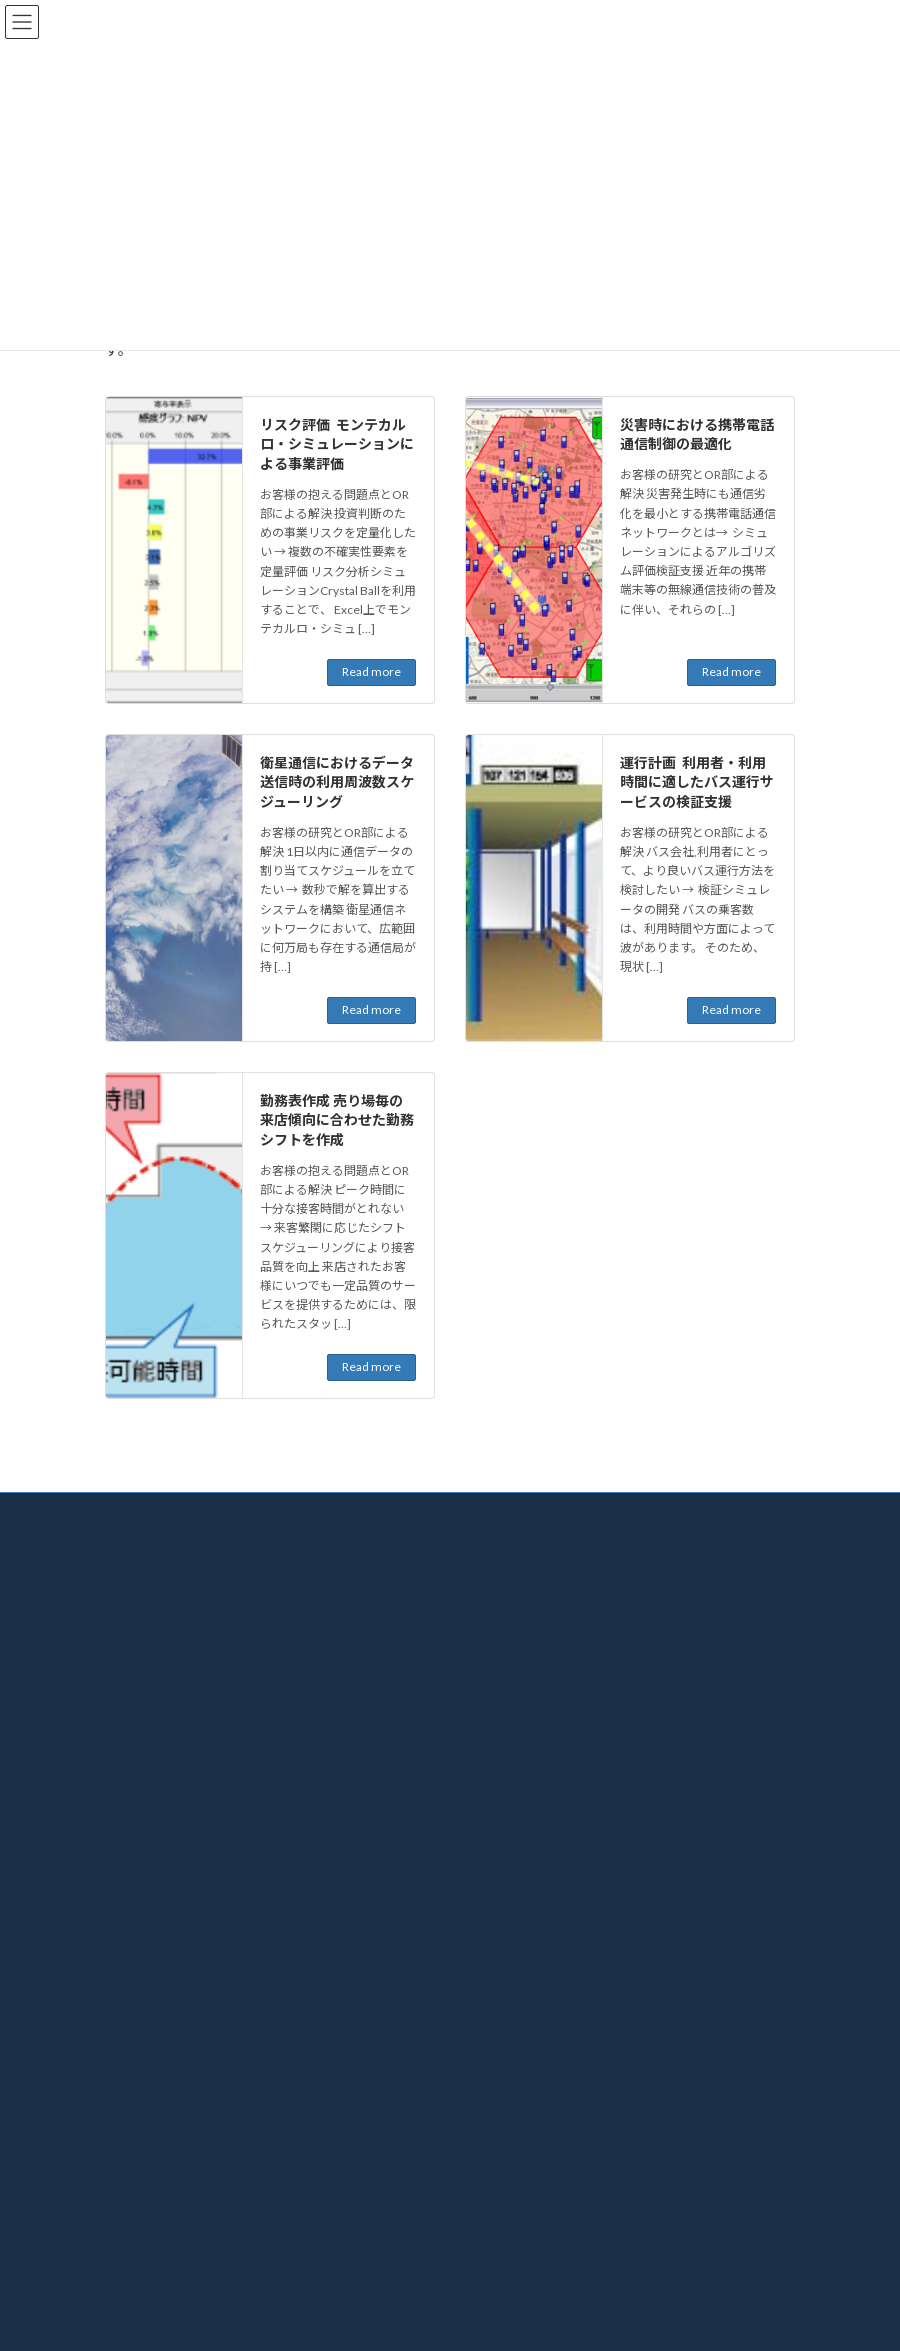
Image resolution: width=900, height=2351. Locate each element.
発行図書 (141, 2204)
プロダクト (507, 1901)
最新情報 (141, 2134)
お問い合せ (507, 2099)
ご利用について (147, 1713)
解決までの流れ (519, 1588)
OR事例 (497, 1622)
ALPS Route (519, 1999)
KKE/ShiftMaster (534, 1933)
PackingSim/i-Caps (538, 1966)
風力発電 (513, 1796)
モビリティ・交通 (536, 1831)
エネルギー (519, 1762)
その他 (507, 1866)
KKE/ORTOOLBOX (540, 2065)
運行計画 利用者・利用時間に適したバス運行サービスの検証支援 (697, 782)
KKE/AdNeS (520, 2032)
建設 (501, 1727)
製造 (501, 1692)
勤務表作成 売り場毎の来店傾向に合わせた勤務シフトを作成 (337, 1120)
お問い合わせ (153, 2273)
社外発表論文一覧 (165, 2239)
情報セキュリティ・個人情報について (206, 1762)
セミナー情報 (153, 2169)
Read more (371, 671)
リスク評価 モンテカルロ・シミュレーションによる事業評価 (337, 444)
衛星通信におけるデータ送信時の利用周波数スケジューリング (337, 782)
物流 (501, 1657)
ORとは (497, 1553)
